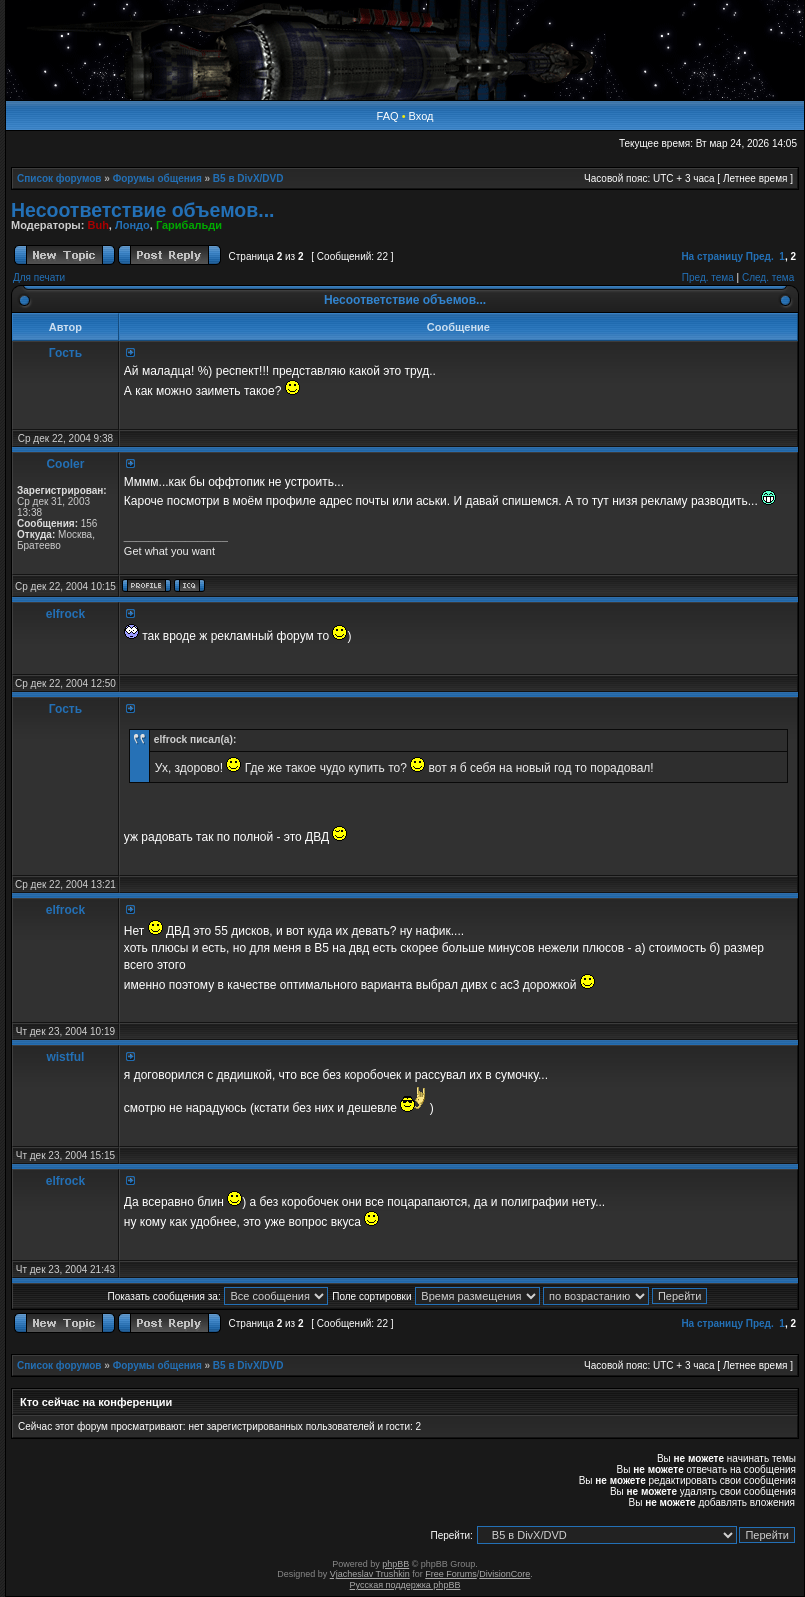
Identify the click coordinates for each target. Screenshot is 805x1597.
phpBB (395, 1564)
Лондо (132, 225)
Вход (421, 116)
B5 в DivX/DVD (248, 178)
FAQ (388, 116)
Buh (97, 225)
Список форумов (59, 178)
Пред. (760, 256)
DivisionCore (504, 1574)
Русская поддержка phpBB (405, 1585)
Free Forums (451, 1574)
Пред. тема (708, 277)
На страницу (712, 256)
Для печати (39, 277)
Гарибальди (189, 225)
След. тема (768, 277)
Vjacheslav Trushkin (370, 1574)
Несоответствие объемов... (142, 210)
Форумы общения (157, 178)
